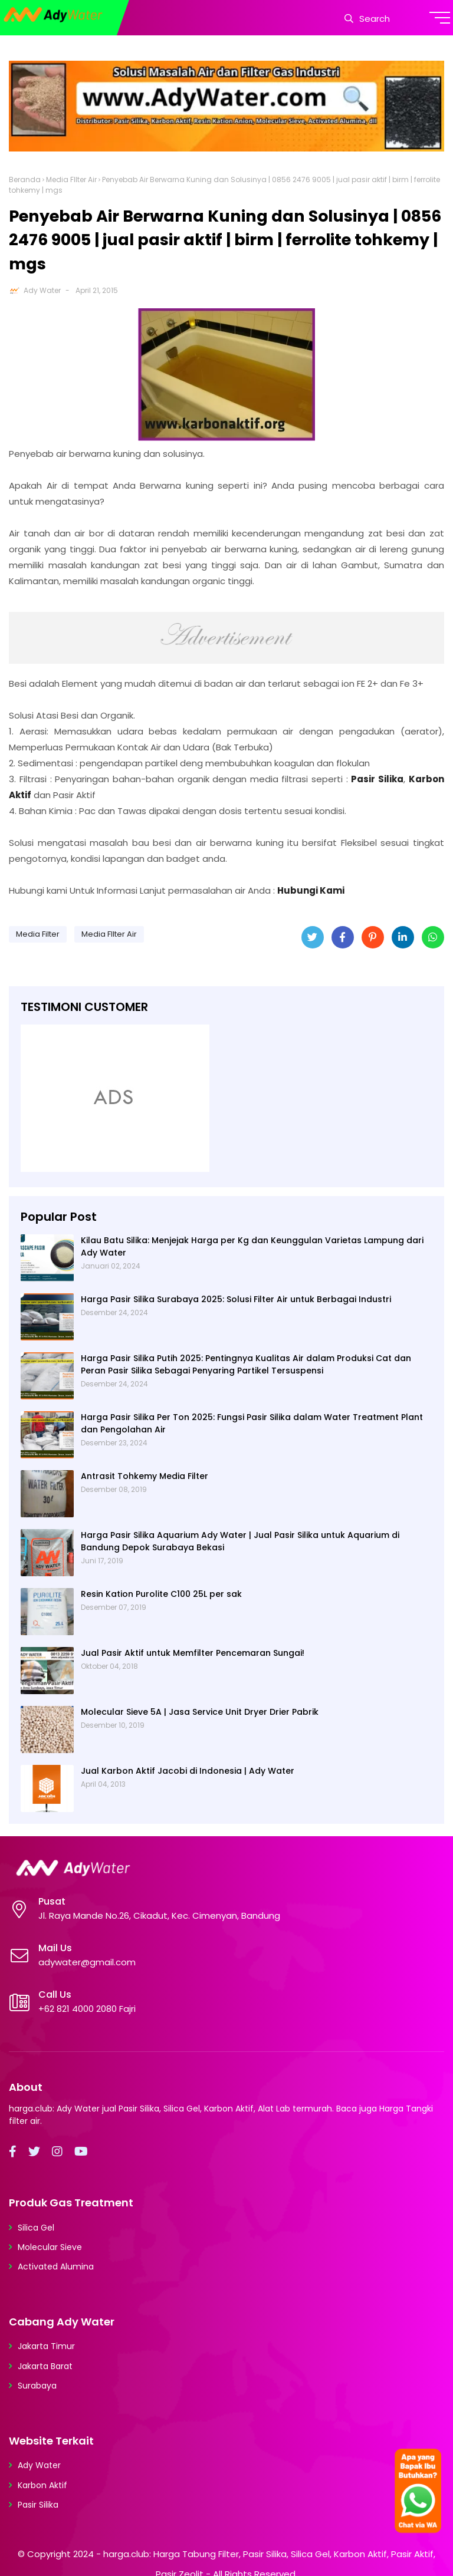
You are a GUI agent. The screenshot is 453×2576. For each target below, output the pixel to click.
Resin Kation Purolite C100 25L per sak (161, 1594)
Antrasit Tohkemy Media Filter (144, 1476)
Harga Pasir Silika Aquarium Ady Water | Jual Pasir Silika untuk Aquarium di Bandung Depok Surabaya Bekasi (240, 1541)
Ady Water (42, 290)
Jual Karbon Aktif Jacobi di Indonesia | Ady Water (187, 1771)
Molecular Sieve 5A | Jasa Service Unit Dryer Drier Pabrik (200, 1712)
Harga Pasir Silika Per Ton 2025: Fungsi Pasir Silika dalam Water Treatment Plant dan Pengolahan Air (252, 1423)
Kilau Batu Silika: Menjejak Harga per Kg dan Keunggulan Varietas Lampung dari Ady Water (252, 1246)
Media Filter (38, 934)
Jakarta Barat (45, 2366)
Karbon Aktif (42, 2485)
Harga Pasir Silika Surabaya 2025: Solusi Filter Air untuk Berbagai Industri (236, 1299)
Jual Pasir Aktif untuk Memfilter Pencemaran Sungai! (192, 1653)
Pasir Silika (38, 2505)
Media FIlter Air (71, 179)
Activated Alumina (56, 2266)
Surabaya (37, 2385)
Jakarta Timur (46, 2346)
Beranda (25, 179)
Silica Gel (36, 2228)
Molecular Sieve (50, 2247)
